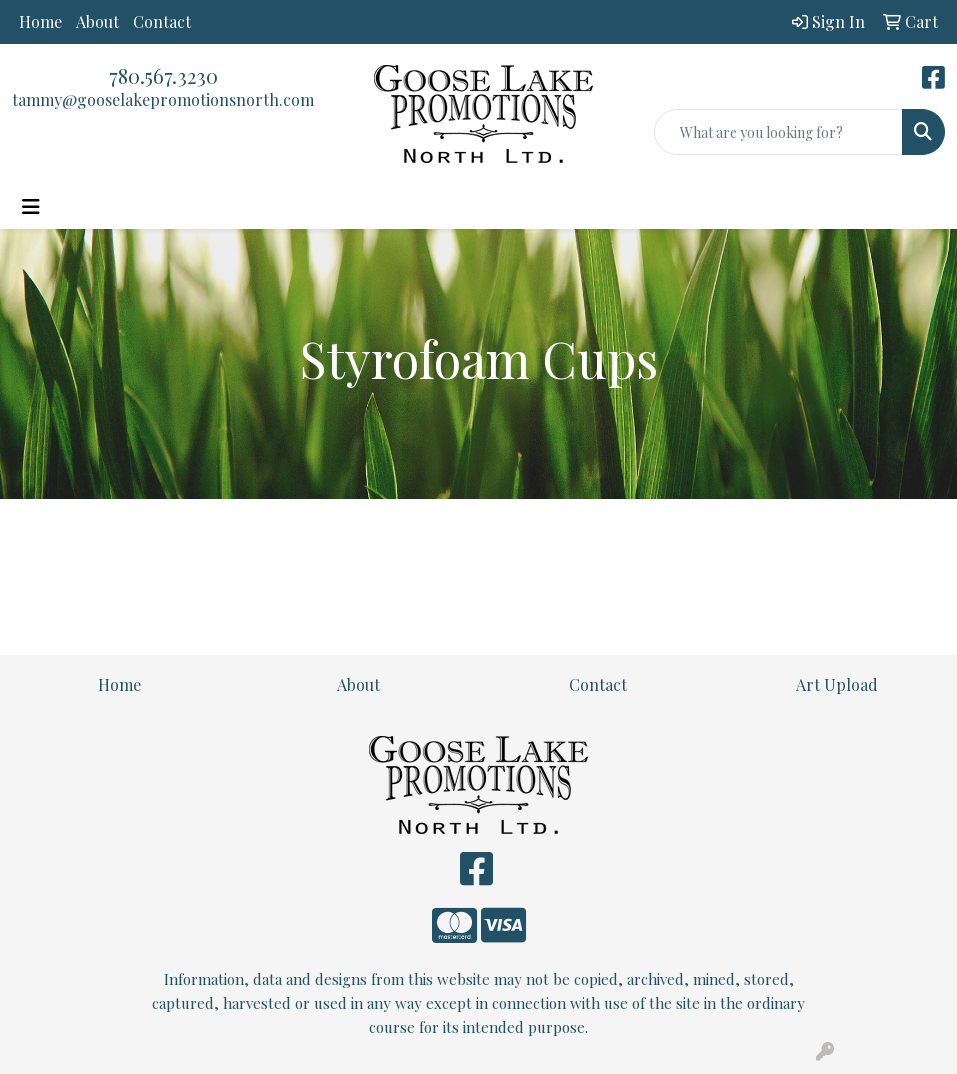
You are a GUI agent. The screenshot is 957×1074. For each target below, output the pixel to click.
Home (40, 21)
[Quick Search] (779, 132)
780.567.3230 (163, 75)
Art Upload (837, 684)
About (97, 21)
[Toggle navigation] (31, 206)
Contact (162, 21)
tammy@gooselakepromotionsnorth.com (163, 99)
